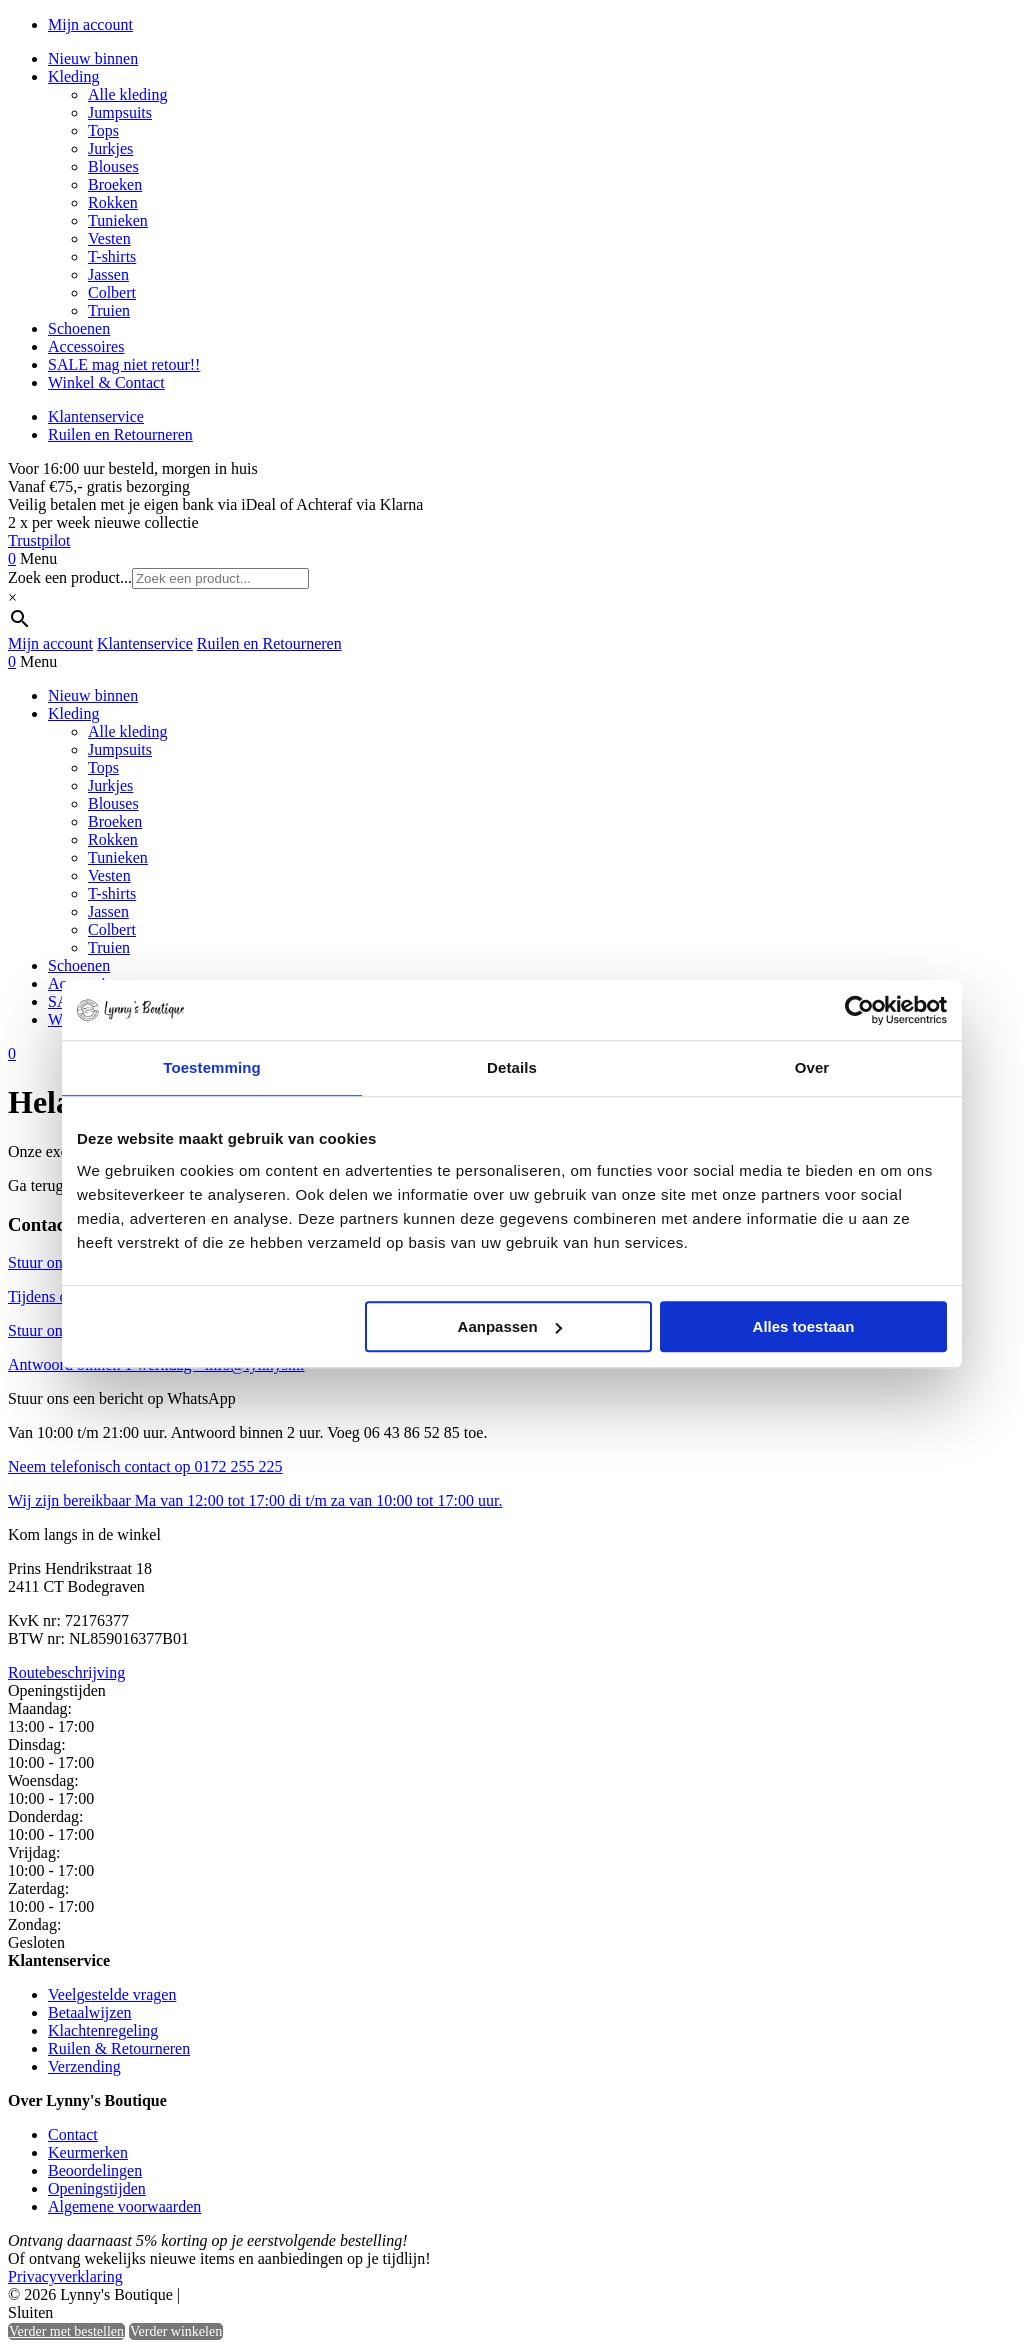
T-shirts (112, 256)
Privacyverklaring (65, 2276)
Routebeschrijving (66, 1672)
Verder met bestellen (66, 2331)
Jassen (108, 274)
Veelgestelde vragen (112, 1994)
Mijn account (90, 24)
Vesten (109, 238)
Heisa (269, 2296)
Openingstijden (97, 2188)
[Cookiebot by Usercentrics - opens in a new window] (859, 1010)
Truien (109, 310)
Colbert (112, 292)
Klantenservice (96, 416)
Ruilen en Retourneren (120, 434)
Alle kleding (128, 94)
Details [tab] (512, 1067)
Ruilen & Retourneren (119, 2048)
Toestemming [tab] (212, 1067)
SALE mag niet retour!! (124, 364)
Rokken (113, 202)
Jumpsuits (120, 112)
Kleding (74, 76)
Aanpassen (510, 1326)
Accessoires (86, 346)
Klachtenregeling (103, 2030)
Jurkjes (110, 148)
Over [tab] (812, 1067)
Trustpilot (39, 540)
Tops (103, 130)
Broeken (115, 184)
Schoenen (79, 328)
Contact (73, 2134)
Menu (38, 558)
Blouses (113, 166)
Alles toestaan (804, 1326)
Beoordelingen (95, 2170)
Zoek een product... (70, 577)
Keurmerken (88, 2152)
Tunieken (118, 220)
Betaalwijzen (90, 2012)
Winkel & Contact (106, 382)
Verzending (84, 2066)
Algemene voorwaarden (124, 2206)
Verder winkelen (176, 2331)
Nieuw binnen (93, 58)
